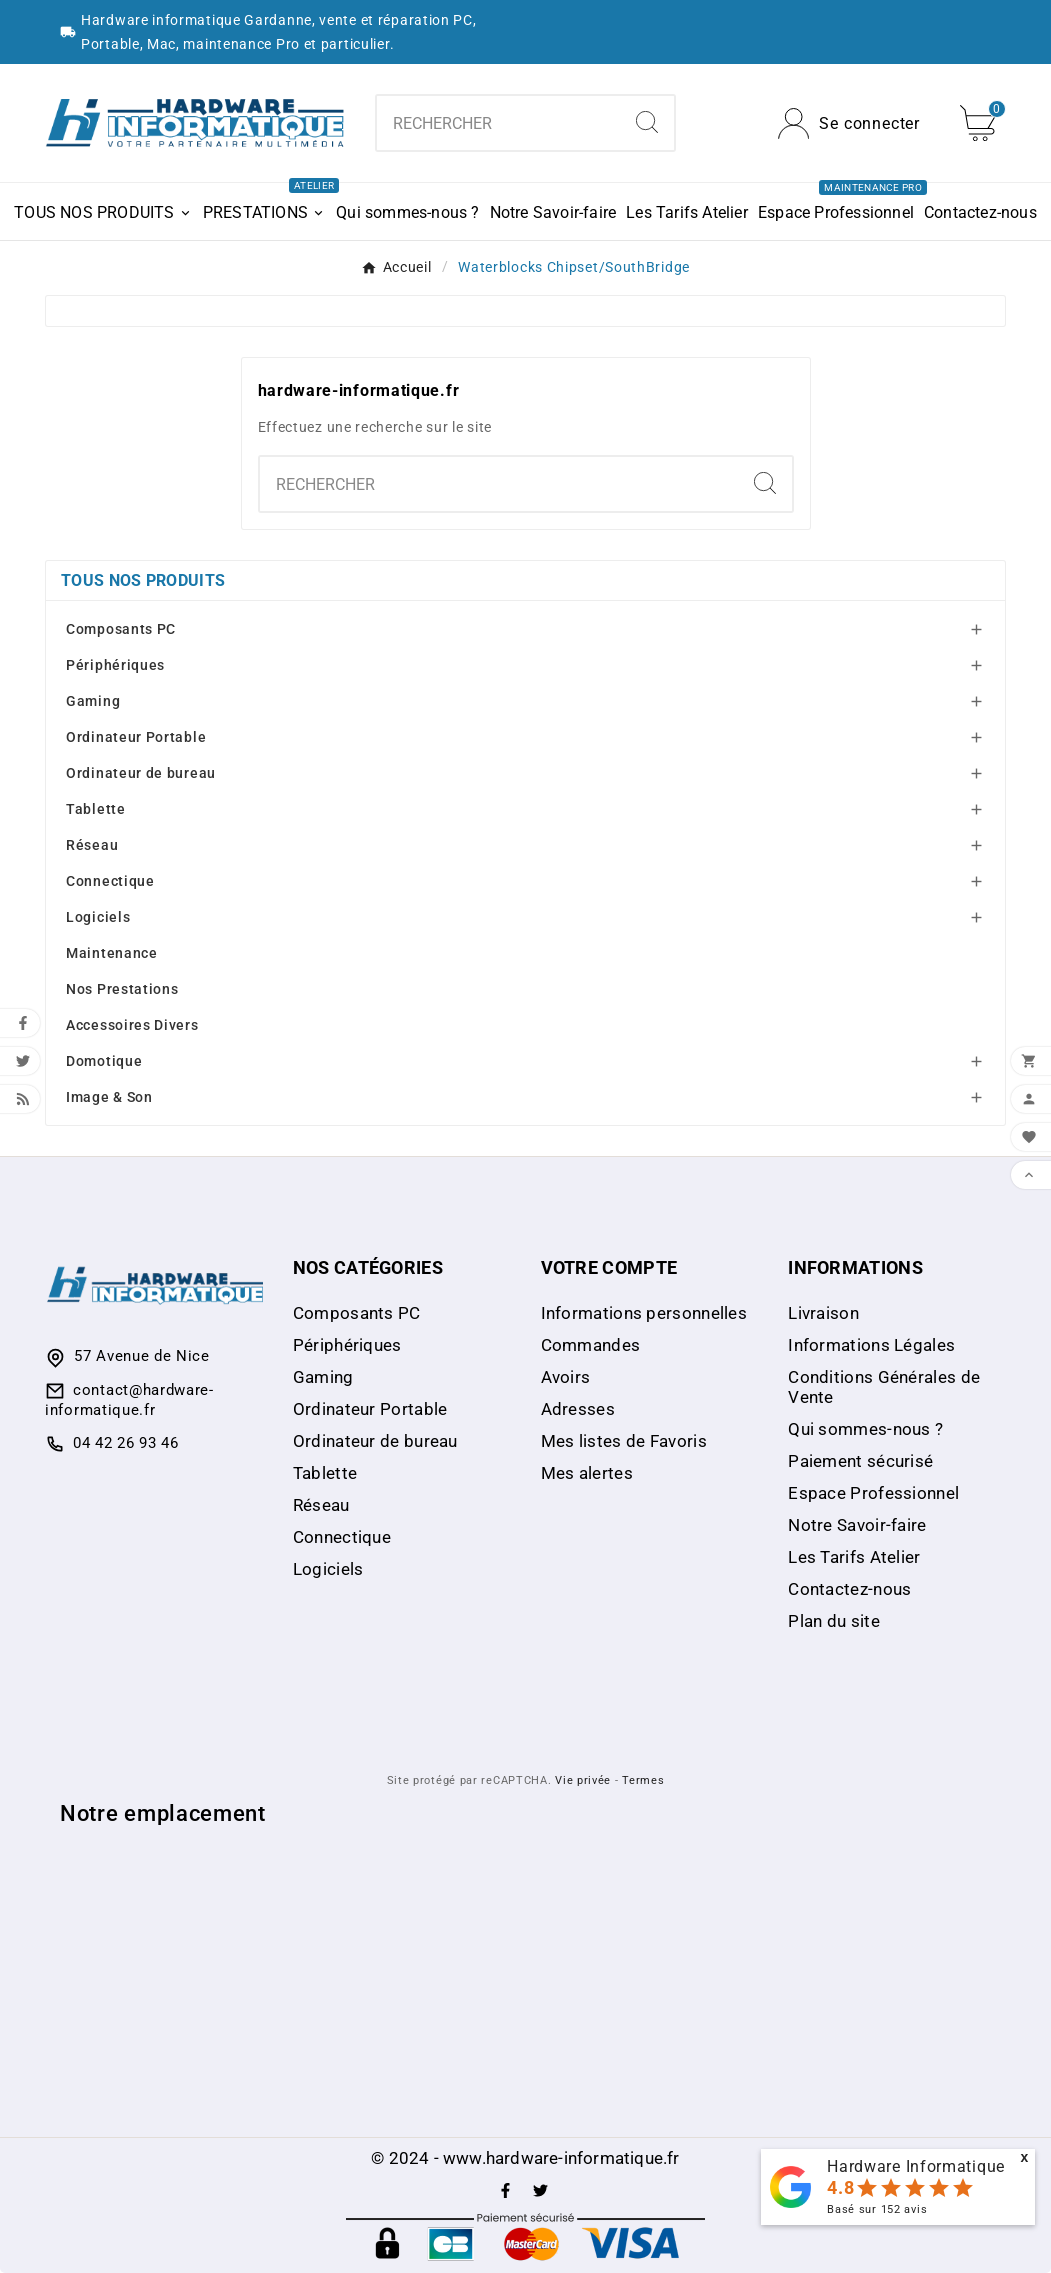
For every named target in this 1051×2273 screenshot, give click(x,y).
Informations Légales (871, 1345)
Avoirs (566, 1377)
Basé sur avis (877, 2209)
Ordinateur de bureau (141, 773)
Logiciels (98, 917)
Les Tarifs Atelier (854, 1557)
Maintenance (112, 953)
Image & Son (109, 1097)
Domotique (104, 1061)
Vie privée (583, 1780)
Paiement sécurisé (860, 1461)
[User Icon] (849, 123)
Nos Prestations (122, 989)
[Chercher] (498, 123)
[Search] (647, 122)
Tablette (96, 809)
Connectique (110, 881)
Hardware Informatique (916, 2166)
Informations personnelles (644, 1313)
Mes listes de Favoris (624, 1441)
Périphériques (115, 665)
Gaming (93, 701)
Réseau (92, 845)
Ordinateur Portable (136, 737)
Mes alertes (587, 1473)
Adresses (578, 1409)
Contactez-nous (849, 1589)
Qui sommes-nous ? (865, 1429)
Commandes (591, 1345)
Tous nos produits (143, 580)
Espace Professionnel (873, 1493)
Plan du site (834, 1621)
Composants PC (121, 629)
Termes (643, 1780)
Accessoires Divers (132, 1025)
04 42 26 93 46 (126, 1443)
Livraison (823, 1313)
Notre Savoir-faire (857, 1525)
